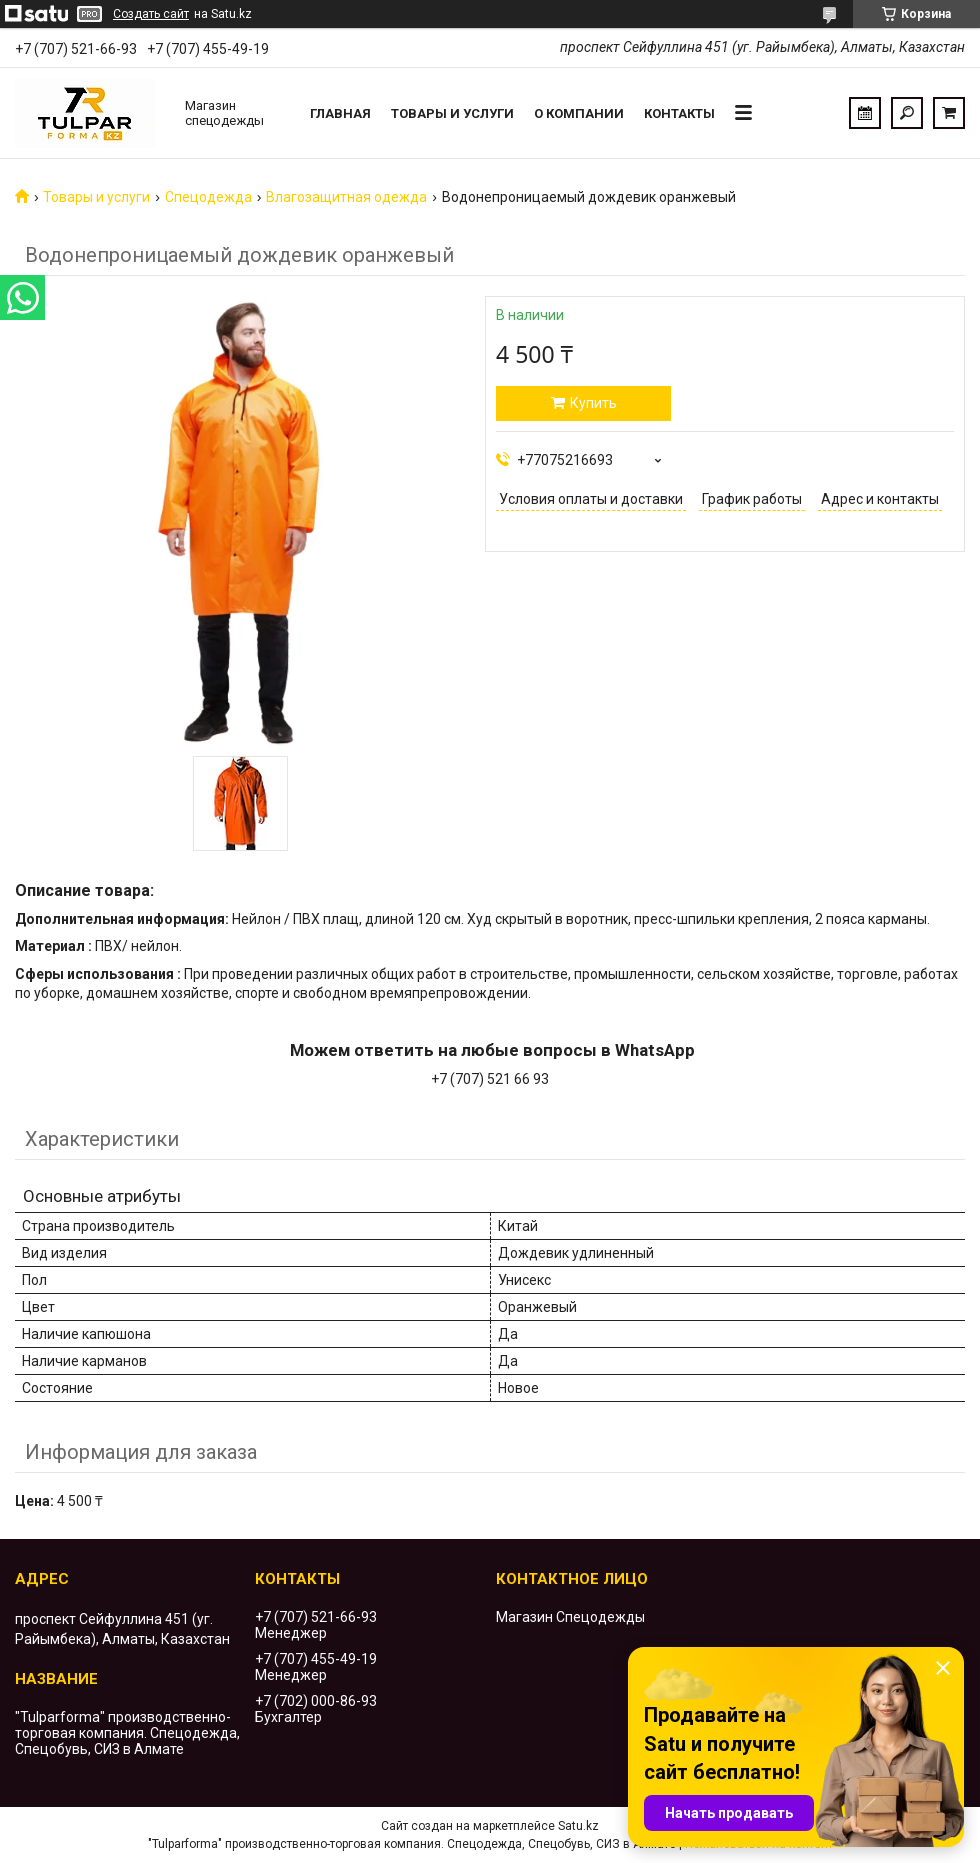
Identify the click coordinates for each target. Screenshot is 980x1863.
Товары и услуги (452, 113)
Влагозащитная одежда (346, 197)
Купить (593, 403)
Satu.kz (578, 1826)
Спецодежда (208, 197)
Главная (340, 113)
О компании (579, 113)
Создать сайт (151, 14)
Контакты (679, 113)
